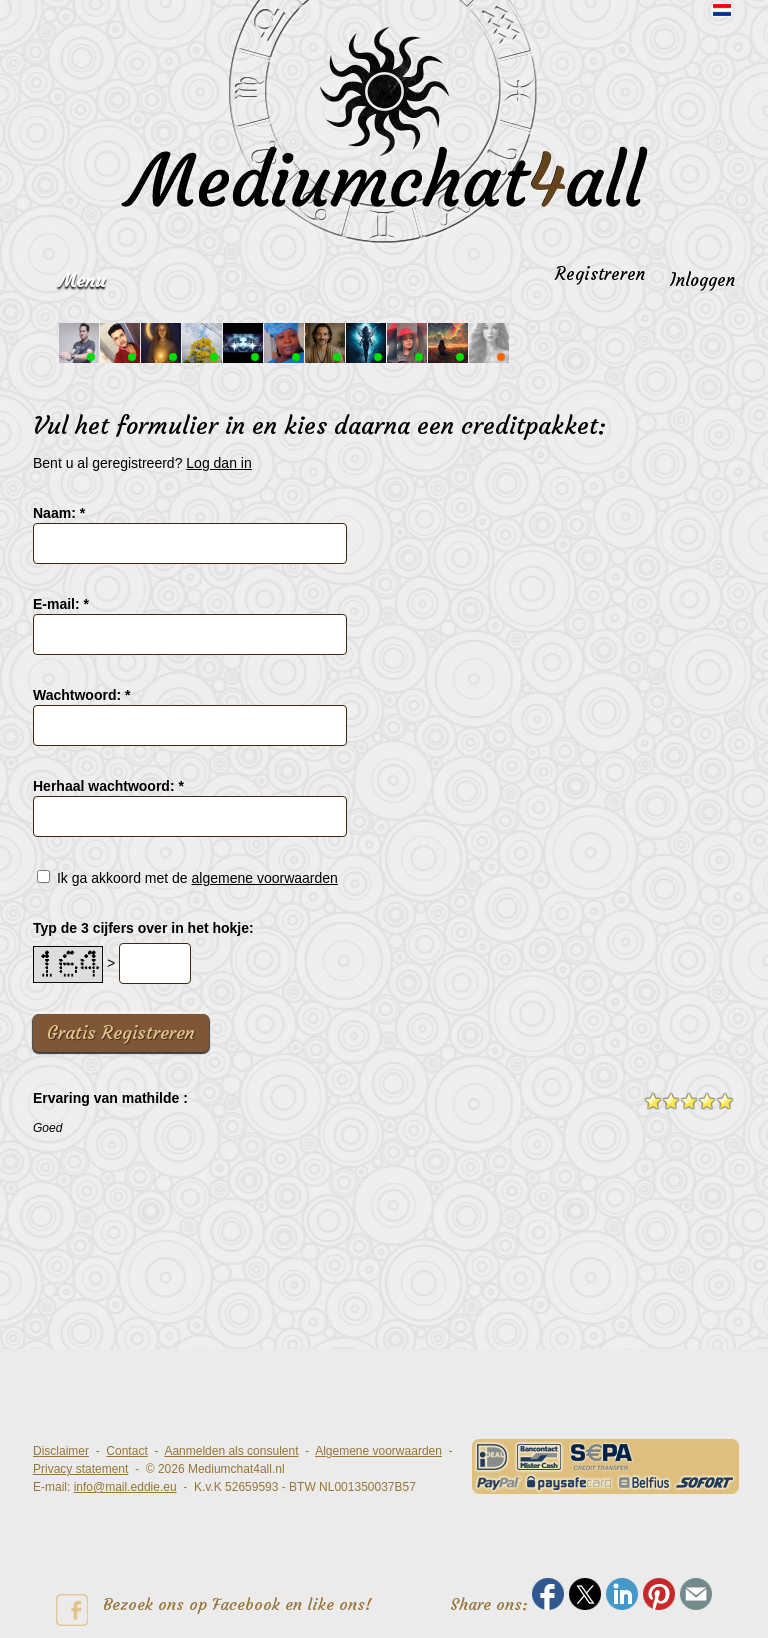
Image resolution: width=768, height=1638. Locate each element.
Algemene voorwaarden (378, 1451)
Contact (126, 1451)
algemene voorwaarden (265, 878)
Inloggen (702, 280)
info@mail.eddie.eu (125, 1487)
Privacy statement (80, 1469)
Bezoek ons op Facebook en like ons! (214, 1610)
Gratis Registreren (121, 1032)
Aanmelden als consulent (231, 1451)
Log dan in (218, 463)
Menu (82, 280)
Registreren (600, 274)
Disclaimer (61, 1451)
